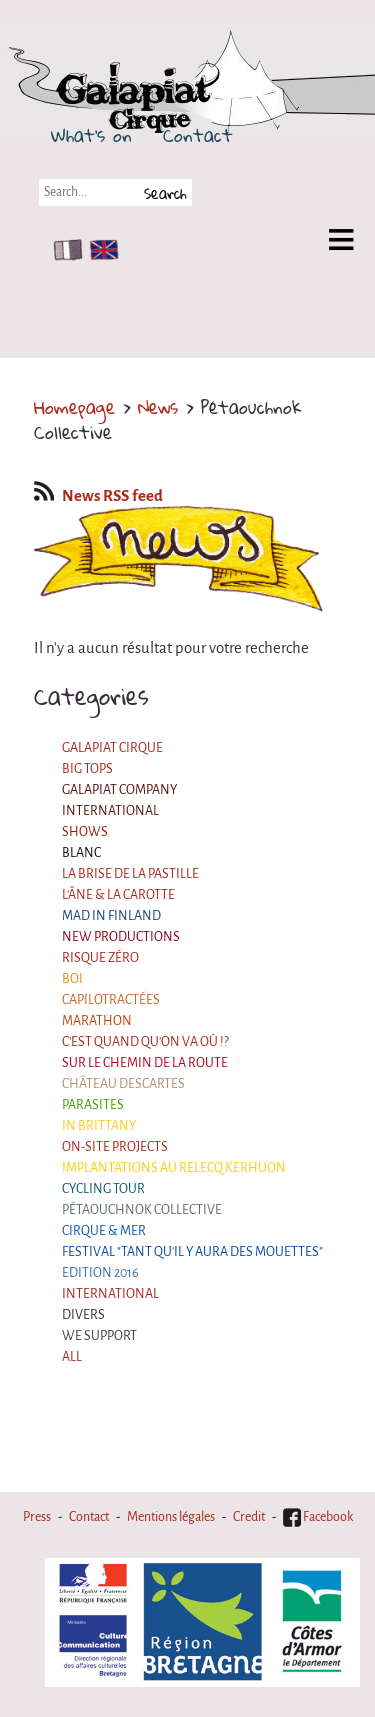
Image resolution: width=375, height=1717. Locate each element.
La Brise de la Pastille (130, 874)
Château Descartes (123, 1084)
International (110, 811)
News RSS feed (98, 496)
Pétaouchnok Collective (142, 1210)
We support (99, 1336)
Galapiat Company (119, 790)
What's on (91, 135)
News (158, 407)
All (72, 1357)
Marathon (97, 1021)
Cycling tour (103, 1189)
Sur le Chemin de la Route (145, 1063)
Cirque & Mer (104, 1231)
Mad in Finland (111, 916)
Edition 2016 (100, 1273)
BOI (72, 979)
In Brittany (99, 1126)
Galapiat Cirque (112, 748)
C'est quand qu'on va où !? (145, 1042)
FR (63, 250)
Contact (198, 135)
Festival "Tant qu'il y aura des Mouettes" (192, 1252)
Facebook (318, 1517)
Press (37, 1517)
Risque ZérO (100, 958)
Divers (83, 1315)
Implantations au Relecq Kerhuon (174, 1168)
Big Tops (87, 769)
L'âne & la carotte (118, 895)
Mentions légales (171, 1517)
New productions (121, 937)
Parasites (93, 1105)
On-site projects (115, 1147)
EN (100, 250)
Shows (85, 832)
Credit (249, 1517)
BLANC (81, 853)
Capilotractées (111, 1000)
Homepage (74, 407)
